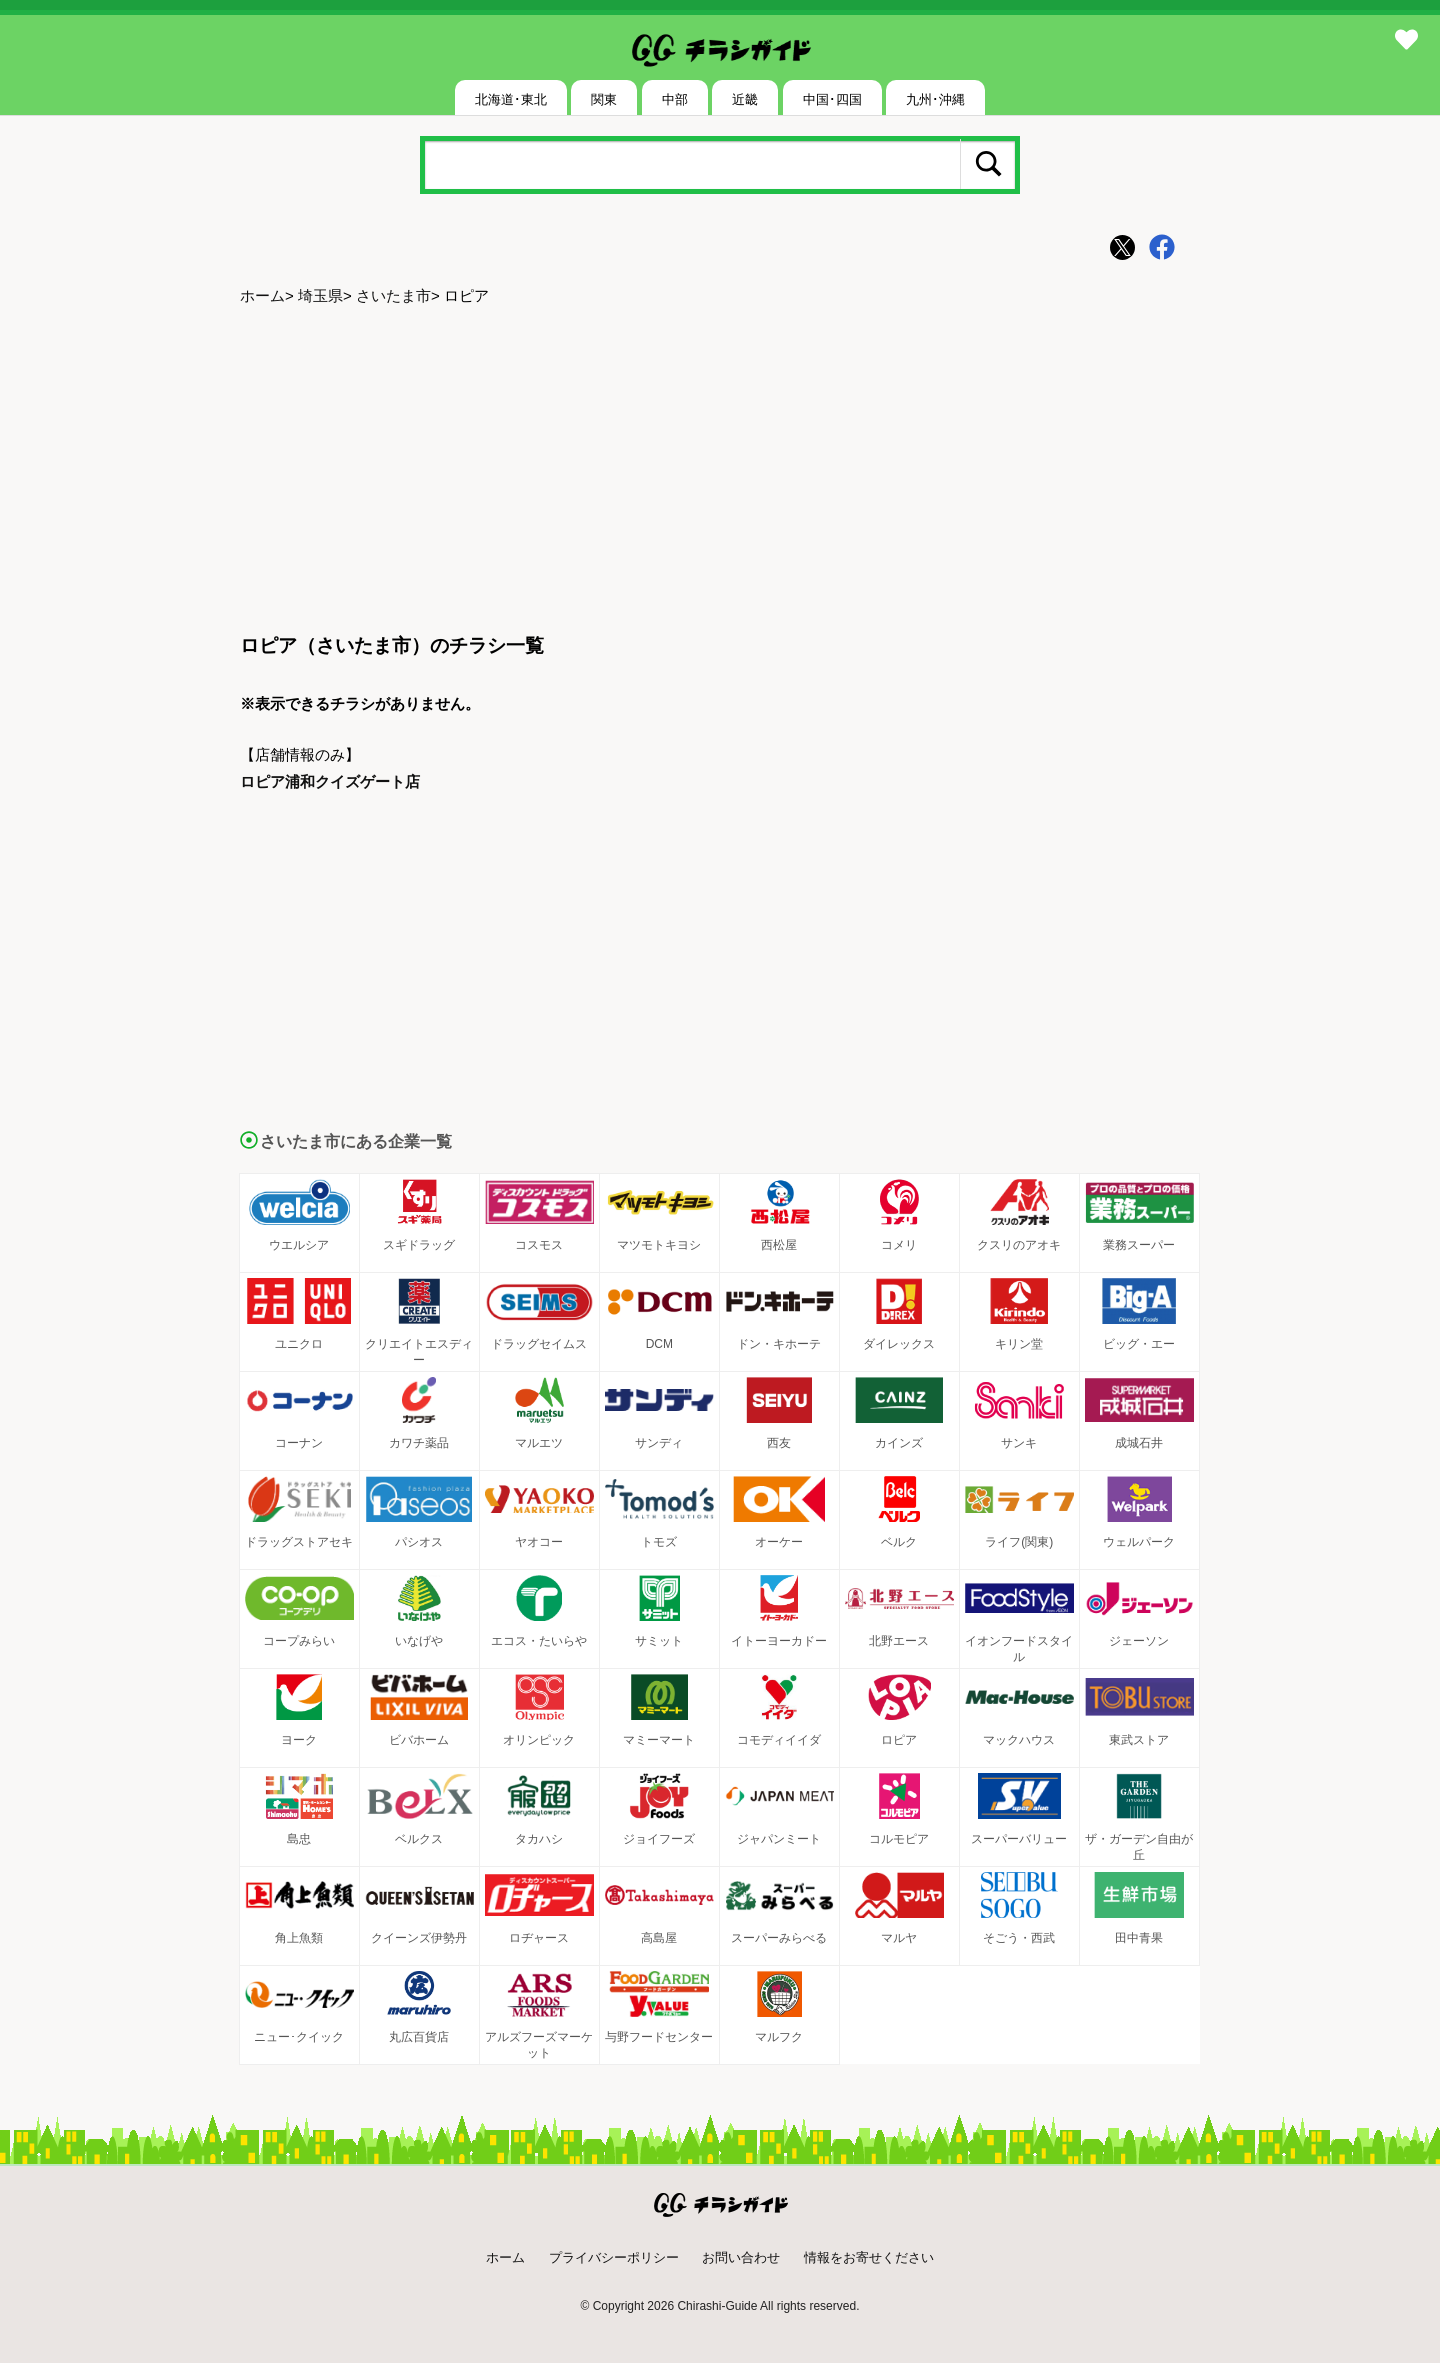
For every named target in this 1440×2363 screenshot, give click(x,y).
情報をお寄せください (869, 2257)
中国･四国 (832, 99)
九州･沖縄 (935, 99)
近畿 (745, 99)
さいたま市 (393, 295)
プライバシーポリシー (614, 2257)
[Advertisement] (720, 471)
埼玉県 (320, 295)
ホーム (262, 295)
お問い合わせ (741, 2257)
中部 (675, 99)
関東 (604, 99)
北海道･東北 (511, 99)
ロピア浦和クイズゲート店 (330, 781)
